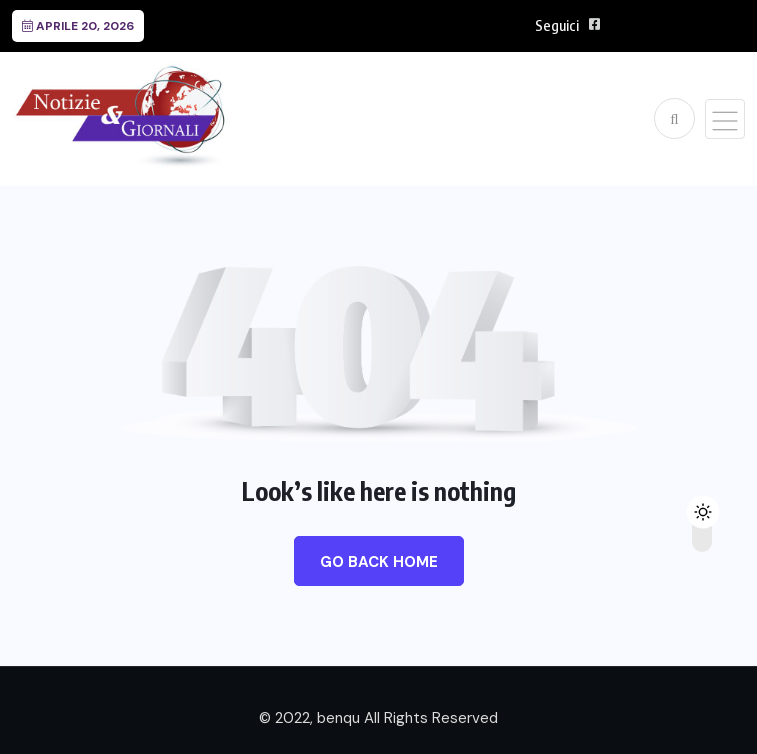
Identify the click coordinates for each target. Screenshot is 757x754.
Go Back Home (379, 562)
